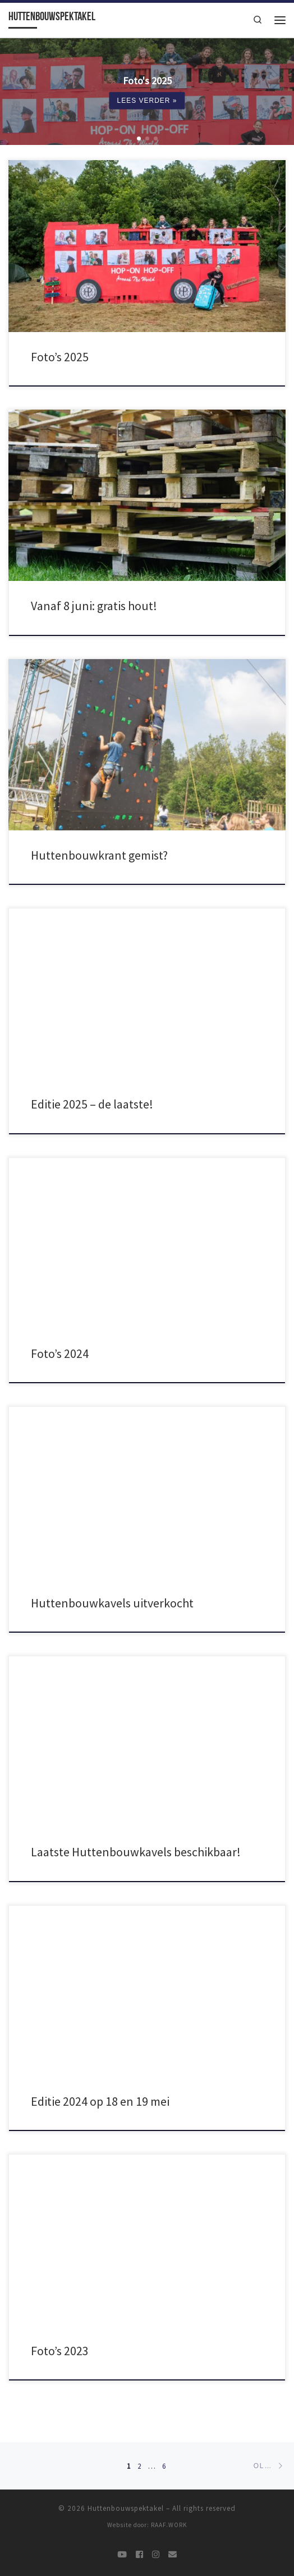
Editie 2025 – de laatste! (92, 1104)
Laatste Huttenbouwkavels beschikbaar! (136, 1852)
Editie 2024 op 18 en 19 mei (100, 2101)
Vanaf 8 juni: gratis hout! (94, 606)
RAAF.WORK (169, 2525)
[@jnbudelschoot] (139, 2555)
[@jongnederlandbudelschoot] (155, 2555)
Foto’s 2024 (60, 1353)
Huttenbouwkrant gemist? (99, 855)
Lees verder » (147, 101)
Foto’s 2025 (60, 357)
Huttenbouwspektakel (126, 2508)
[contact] (172, 2555)
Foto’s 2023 (60, 2351)
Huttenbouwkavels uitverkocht (112, 1603)
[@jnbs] (122, 2555)
